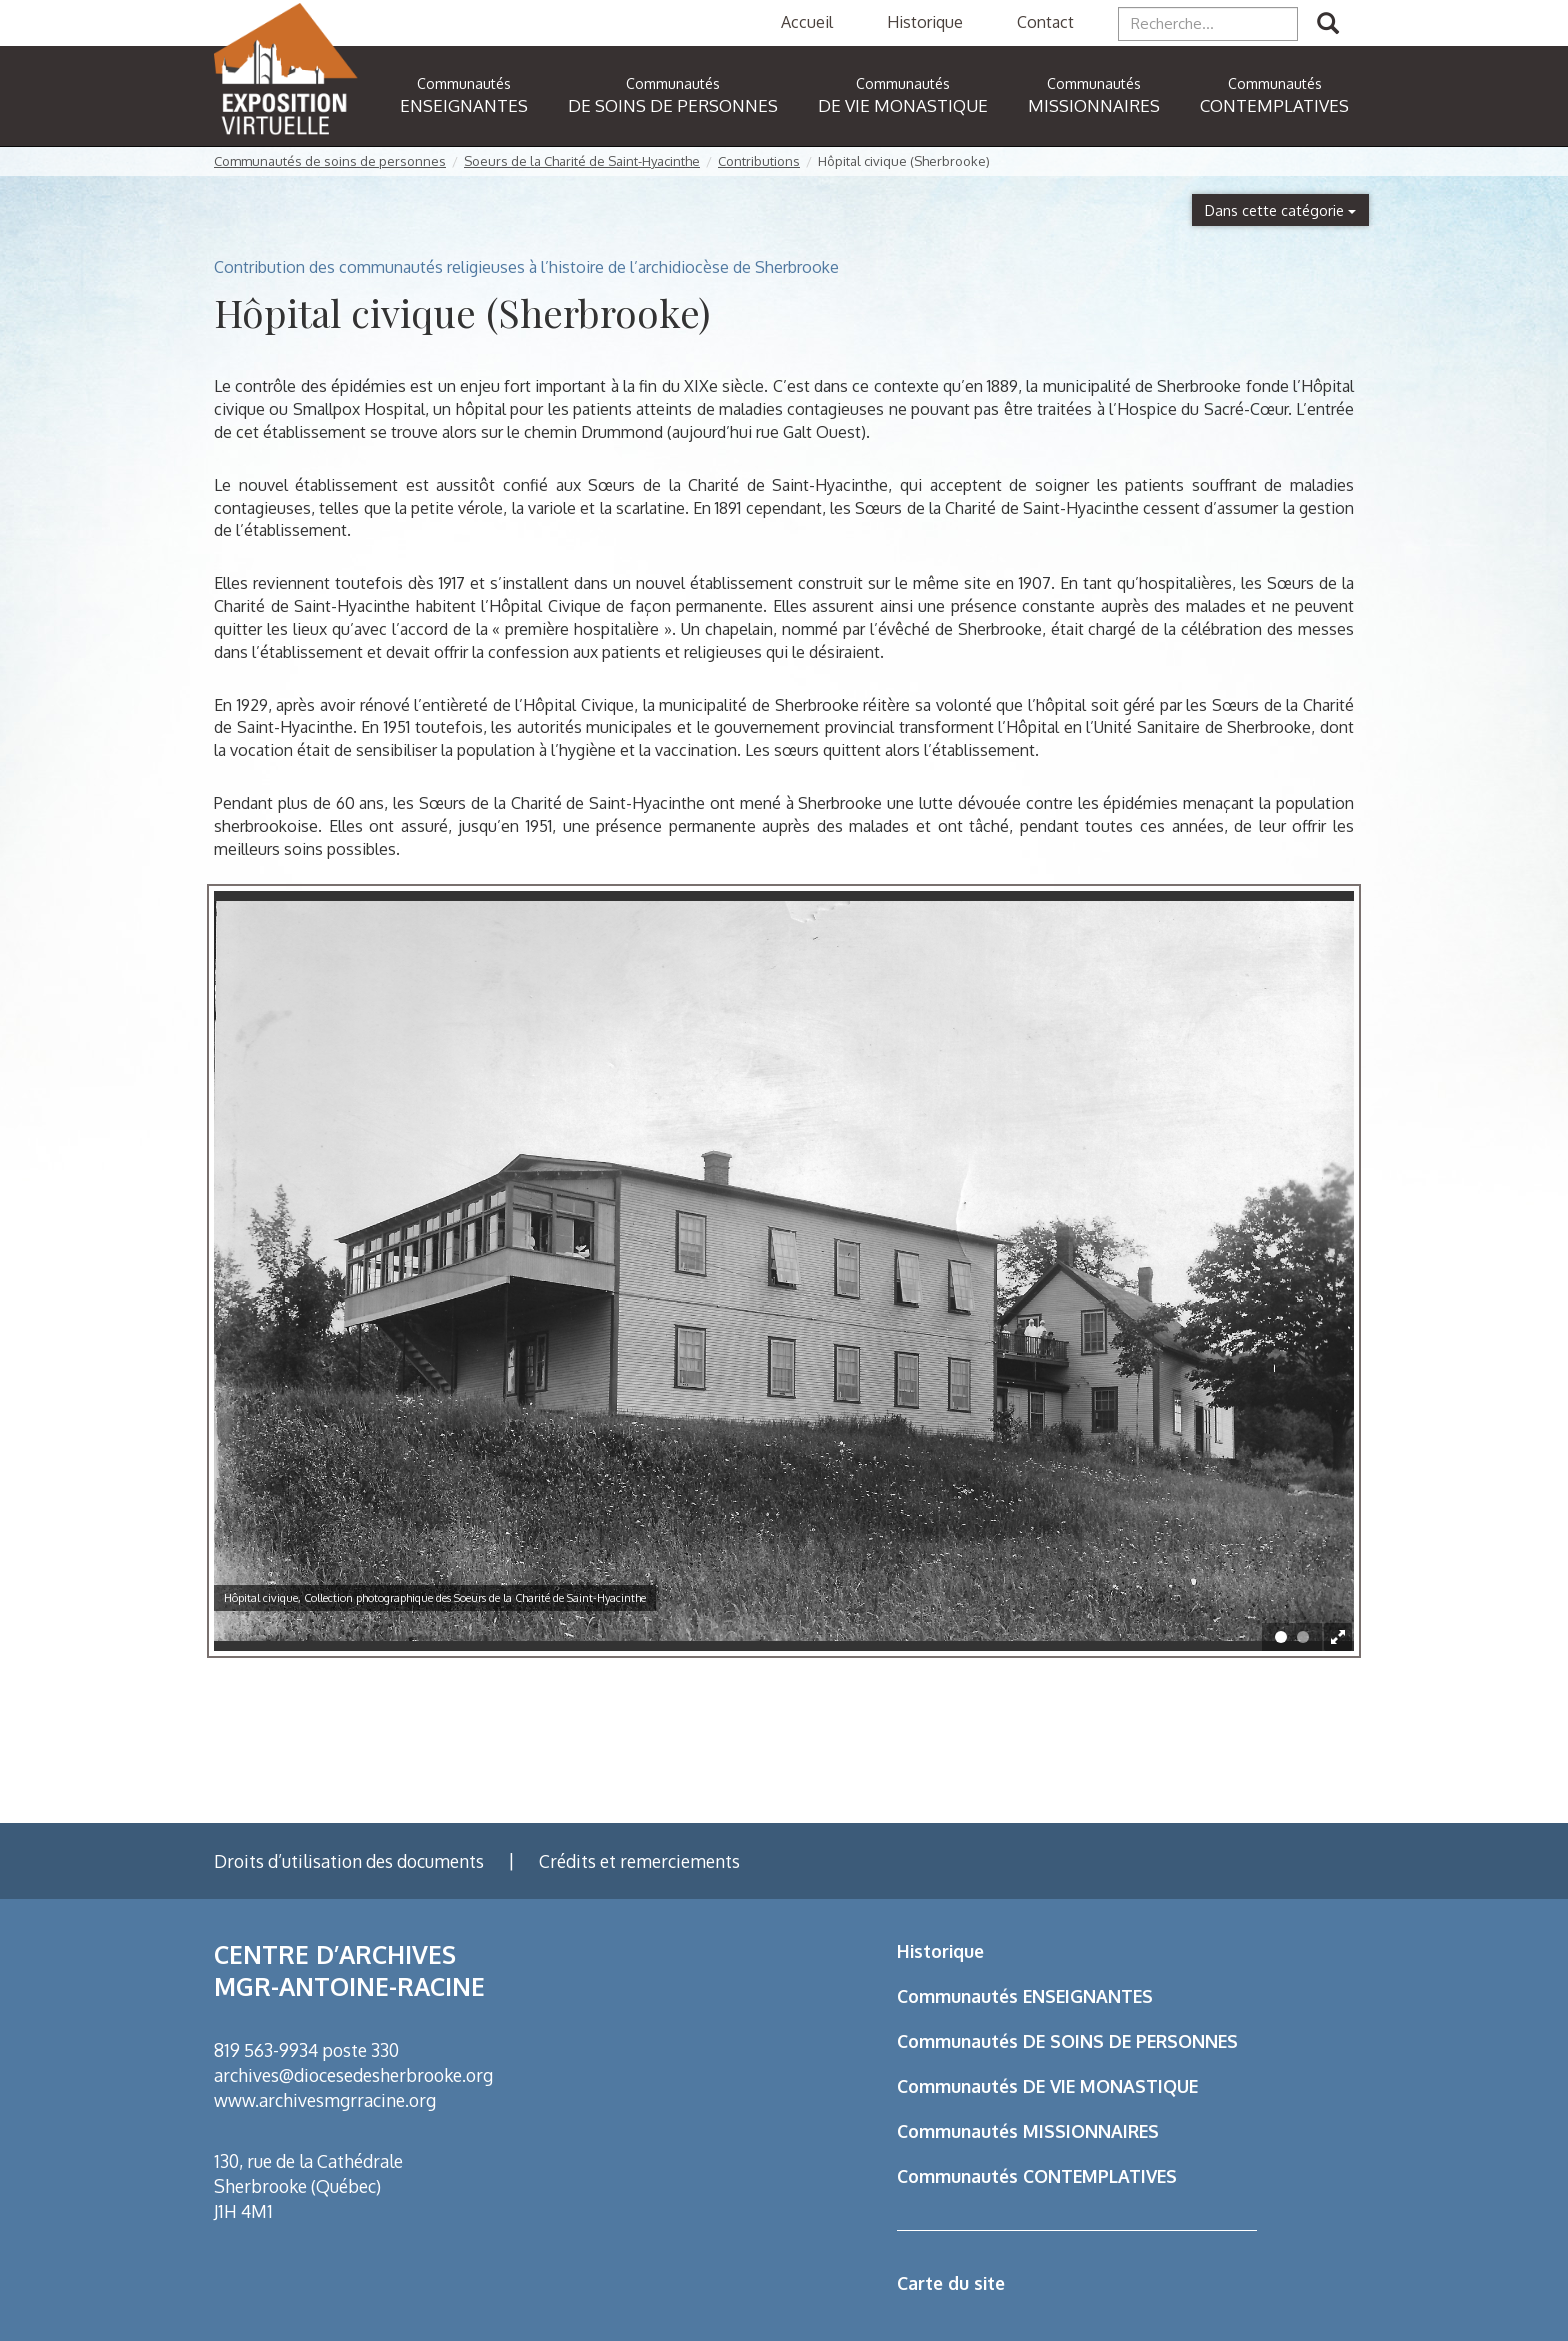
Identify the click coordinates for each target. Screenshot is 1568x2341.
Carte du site (951, 2283)
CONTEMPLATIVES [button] (1274, 95)
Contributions (759, 161)
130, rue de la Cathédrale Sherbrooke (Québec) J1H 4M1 (308, 2186)
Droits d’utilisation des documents (349, 1861)
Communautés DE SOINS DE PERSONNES (1067, 2041)
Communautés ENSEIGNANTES (1025, 1996)
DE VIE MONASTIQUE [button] (903, 95)
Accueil (807, 22)
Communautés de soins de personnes (330, 161)
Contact (1045, 22)
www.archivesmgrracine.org (325, 2100)
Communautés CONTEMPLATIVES (1037, 2176)
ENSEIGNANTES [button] (464, 95)
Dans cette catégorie (1280, 210)
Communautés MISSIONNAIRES (1028, 2131)
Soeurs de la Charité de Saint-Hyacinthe (582, 161)
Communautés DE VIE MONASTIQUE (1047, 2086)
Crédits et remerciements (639, 1861)
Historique (925, 22)
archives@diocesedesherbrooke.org (353, 2075)
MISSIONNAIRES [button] (1094, 95)
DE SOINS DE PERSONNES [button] (673, 95)
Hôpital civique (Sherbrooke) (904, 161)
